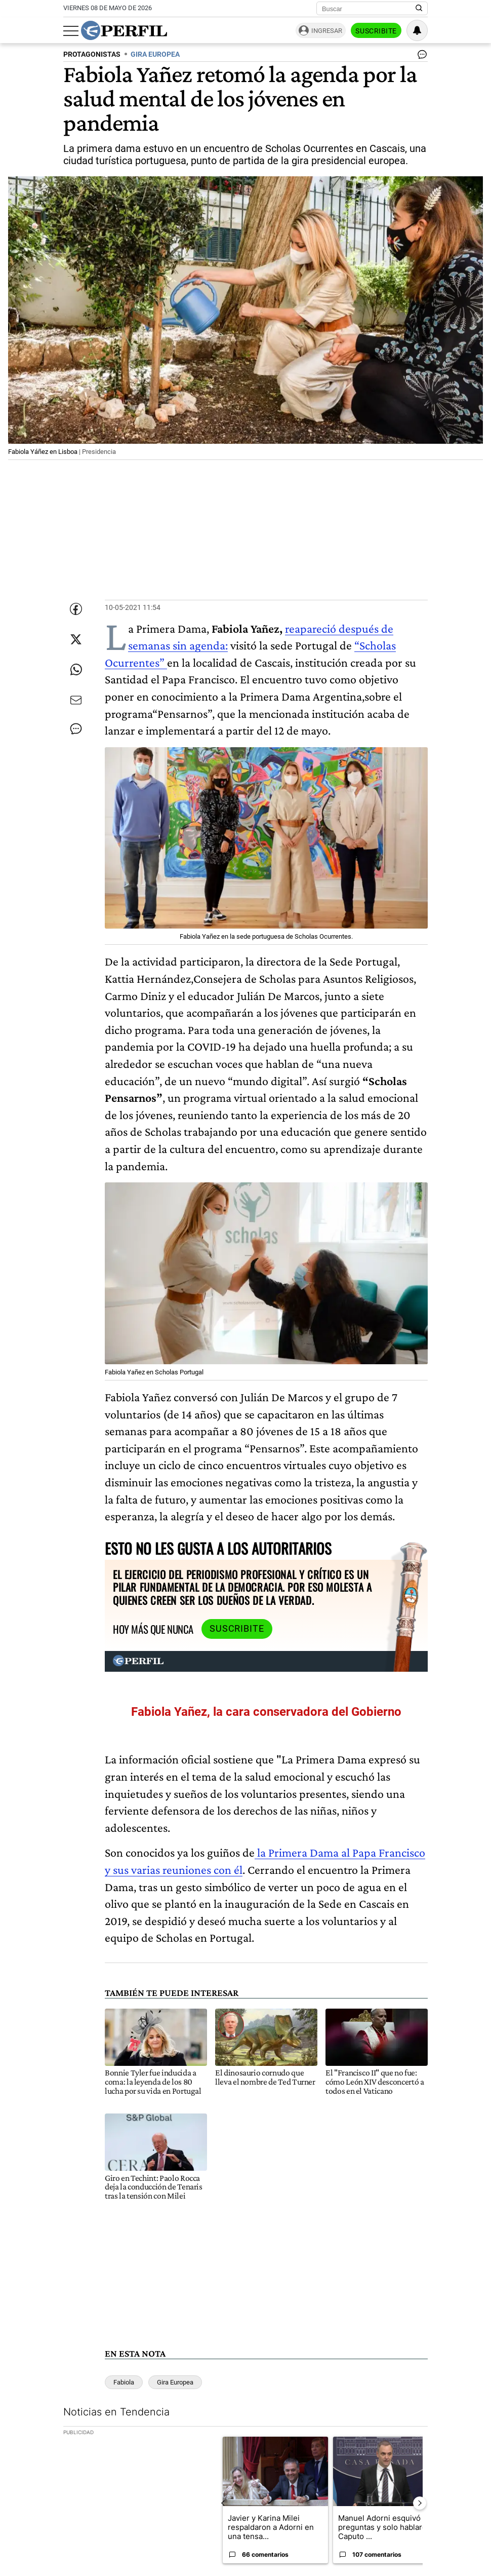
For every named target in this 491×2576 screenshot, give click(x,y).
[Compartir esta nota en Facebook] (76, 609)
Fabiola (123, 2382)
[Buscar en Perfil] (419, 8)
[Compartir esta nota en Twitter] (76, 639)
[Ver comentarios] (420, 56)
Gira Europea (175, 2382)
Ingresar (326, 30)
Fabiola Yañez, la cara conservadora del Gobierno (266, 1712)
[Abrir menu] (70, 31)
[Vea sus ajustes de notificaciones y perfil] (417, 30)
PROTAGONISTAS (91, 54)
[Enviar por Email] (76, 700)
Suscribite (376, 31)
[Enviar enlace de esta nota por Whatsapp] (76, 670)
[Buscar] (369, 8)
